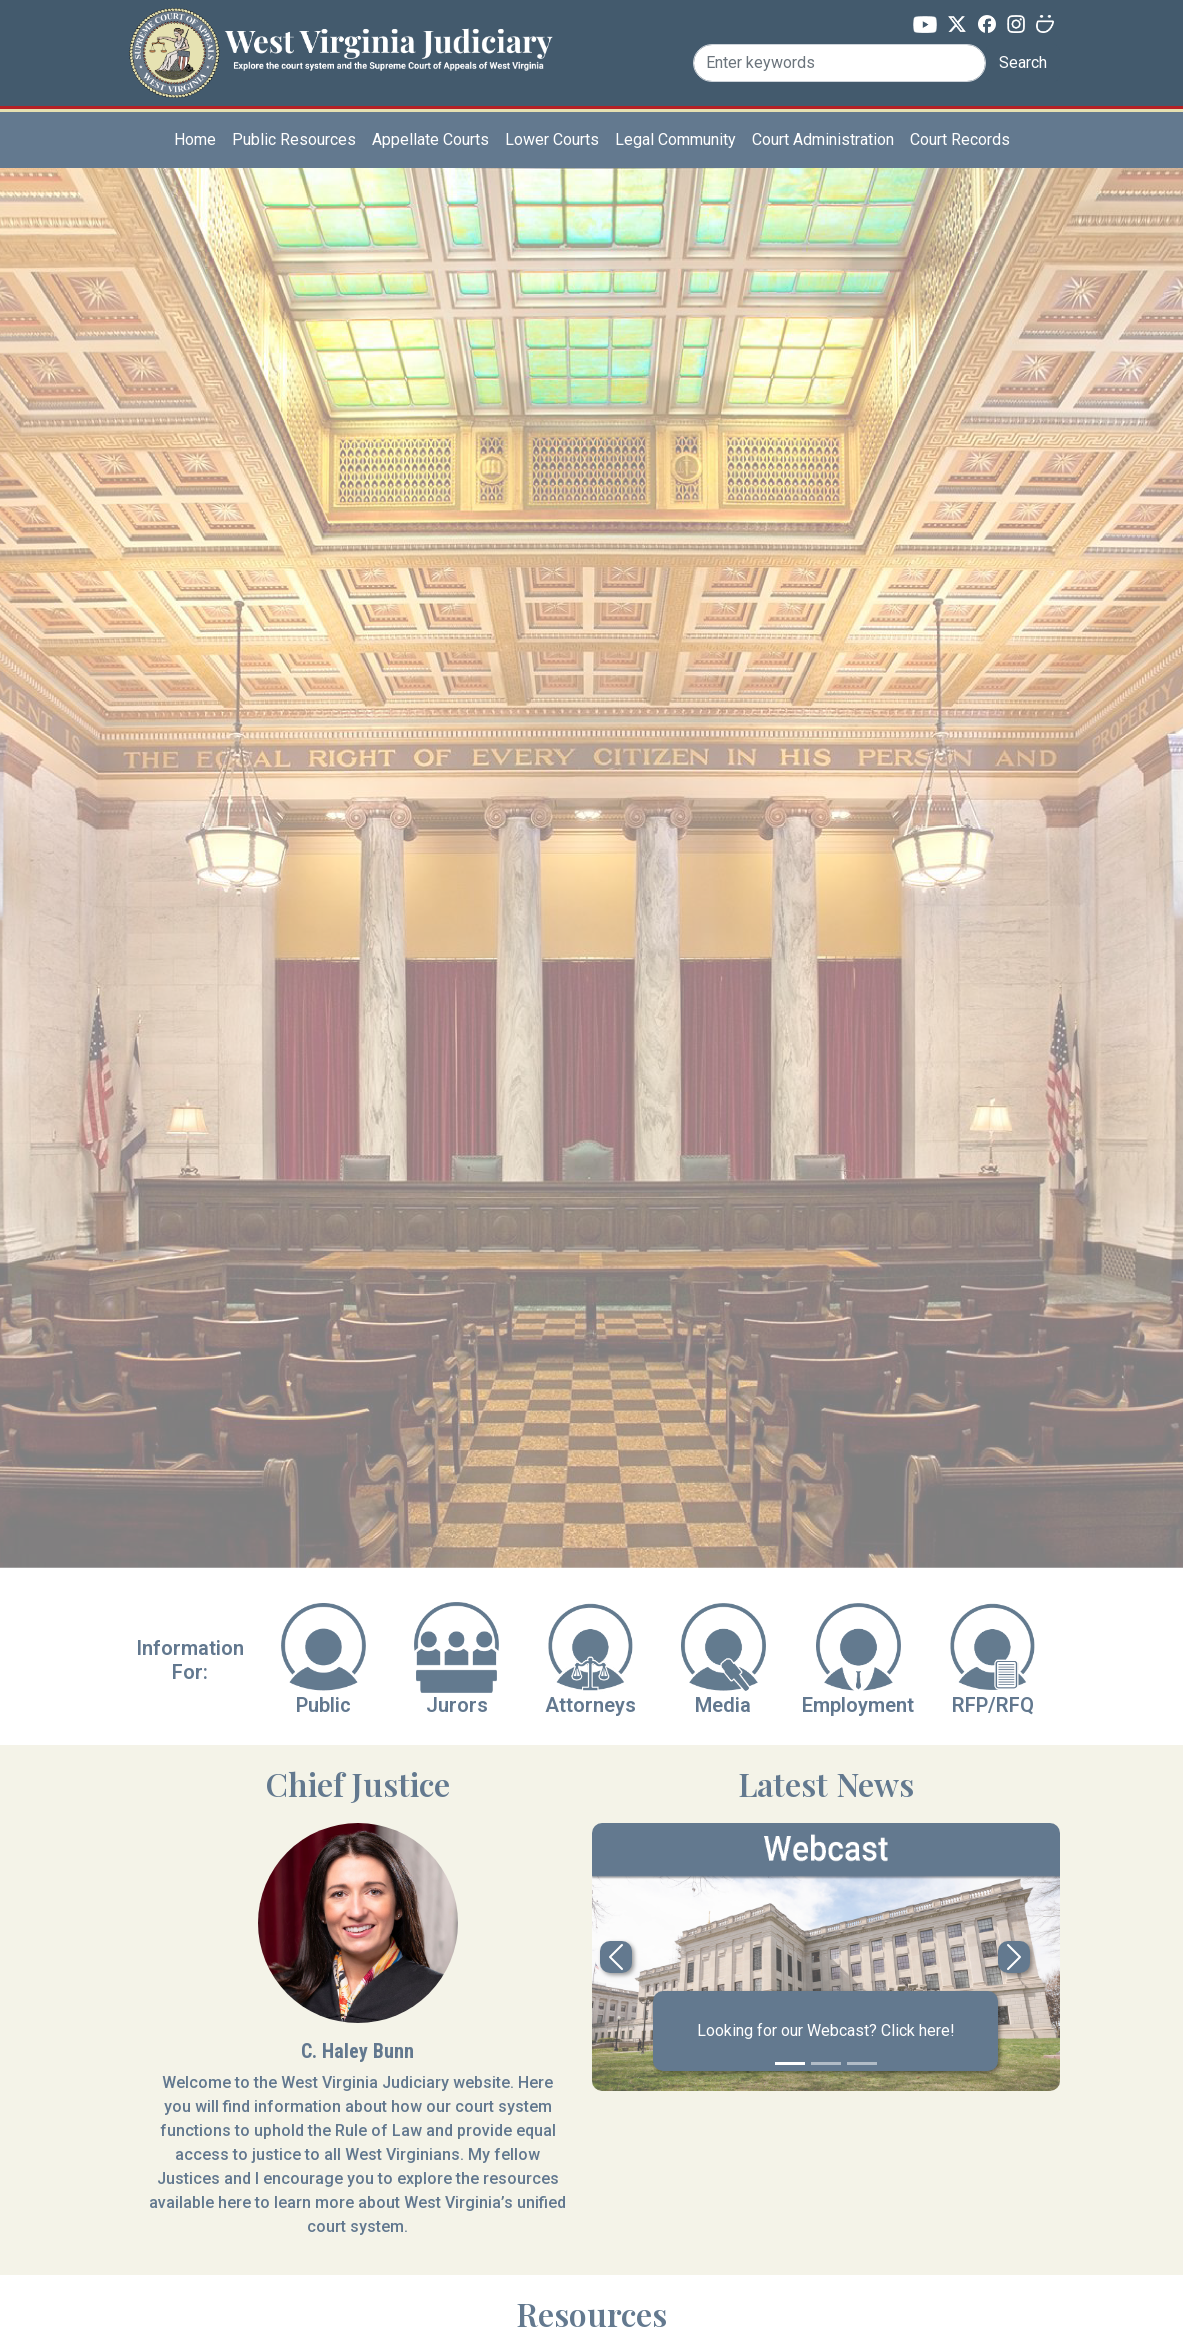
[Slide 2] (826, 2063)
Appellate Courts (430, 139)
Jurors (457, 1705)
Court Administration (823, 139)
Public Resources (294, 139)
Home (195, 139)
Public (323, 1705)
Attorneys (590, 1705)
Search (1023, 62)
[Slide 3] (862, 2063)
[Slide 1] (790, 2063)
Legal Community (675, 139)
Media (723, 1705)
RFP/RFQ (993, 1705)
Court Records (960, 139)
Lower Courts (552, 139)
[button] (617, 1956)
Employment (858, 1705)
